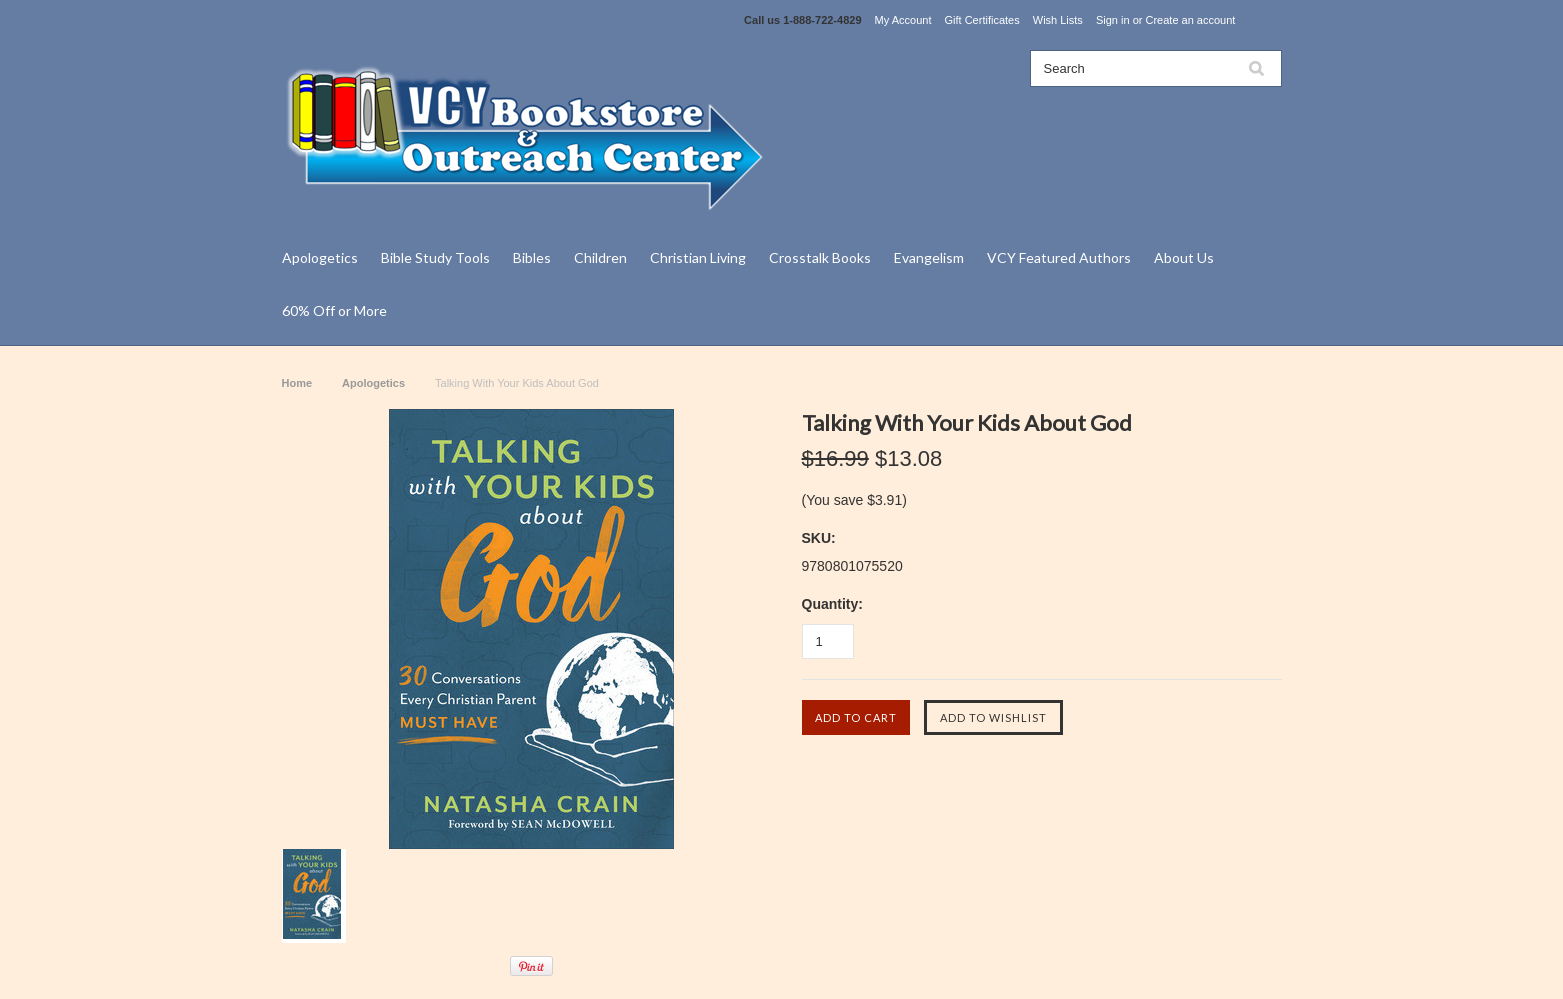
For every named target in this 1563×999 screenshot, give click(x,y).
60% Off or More (334, 310)
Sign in (1113, 20)
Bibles (532, 257)
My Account (903, 20)
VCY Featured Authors (1059, 257)
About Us (1184, 257)
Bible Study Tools (435, 257)
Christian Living (698, 257)
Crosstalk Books (820, 257)
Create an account (1190, 20)
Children (600, 257)
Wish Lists (1058, 20)
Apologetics (320, 257)
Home (297, 383)
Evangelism (929, 257)
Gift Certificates (982, 20)
